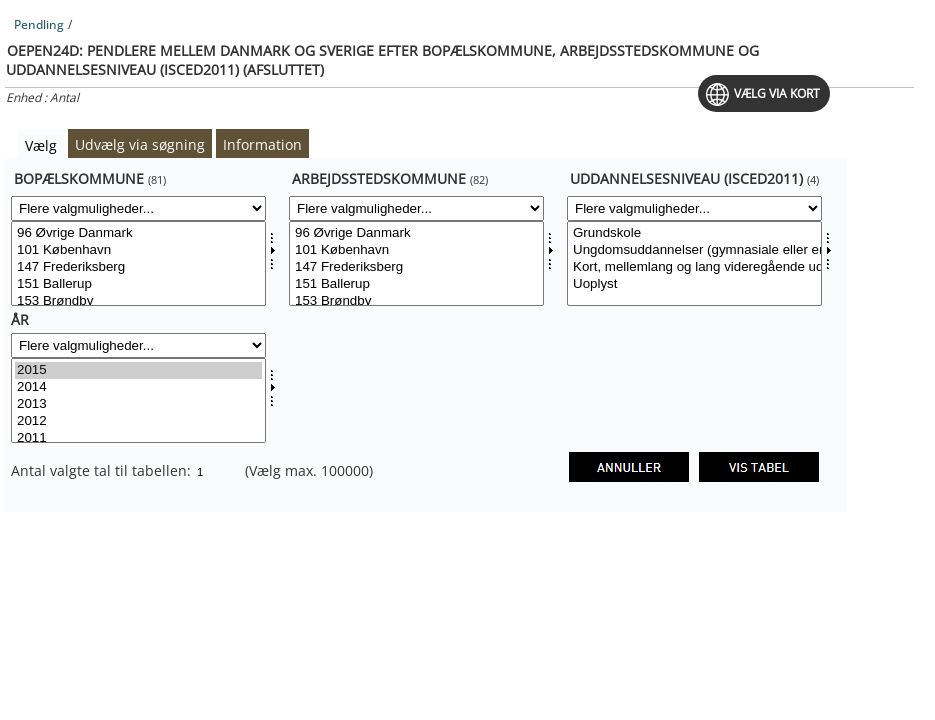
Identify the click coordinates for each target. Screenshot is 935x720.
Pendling (39, 24)
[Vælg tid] (138, 400)
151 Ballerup (138, 284)
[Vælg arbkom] (416, 263)
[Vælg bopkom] (138, 263)
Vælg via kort (777, 93)
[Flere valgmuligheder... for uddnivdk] (694, 208)
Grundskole (694, 233)
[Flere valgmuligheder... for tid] (138, 345)
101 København (138, 250)
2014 (138, 387)
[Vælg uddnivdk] (694, 263)
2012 (138, 421)
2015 (138, 370)
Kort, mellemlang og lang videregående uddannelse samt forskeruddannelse (694, 267)
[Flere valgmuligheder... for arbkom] (416, 208)
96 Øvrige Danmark (138, 233)
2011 (138, 438)
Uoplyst (694, 284)
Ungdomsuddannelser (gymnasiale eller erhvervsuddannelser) (694, 250)
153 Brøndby (138, 301)
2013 (138, 404)
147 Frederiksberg (138, 267)
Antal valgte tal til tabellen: (103, 470)
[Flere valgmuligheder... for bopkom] (138, 208)
